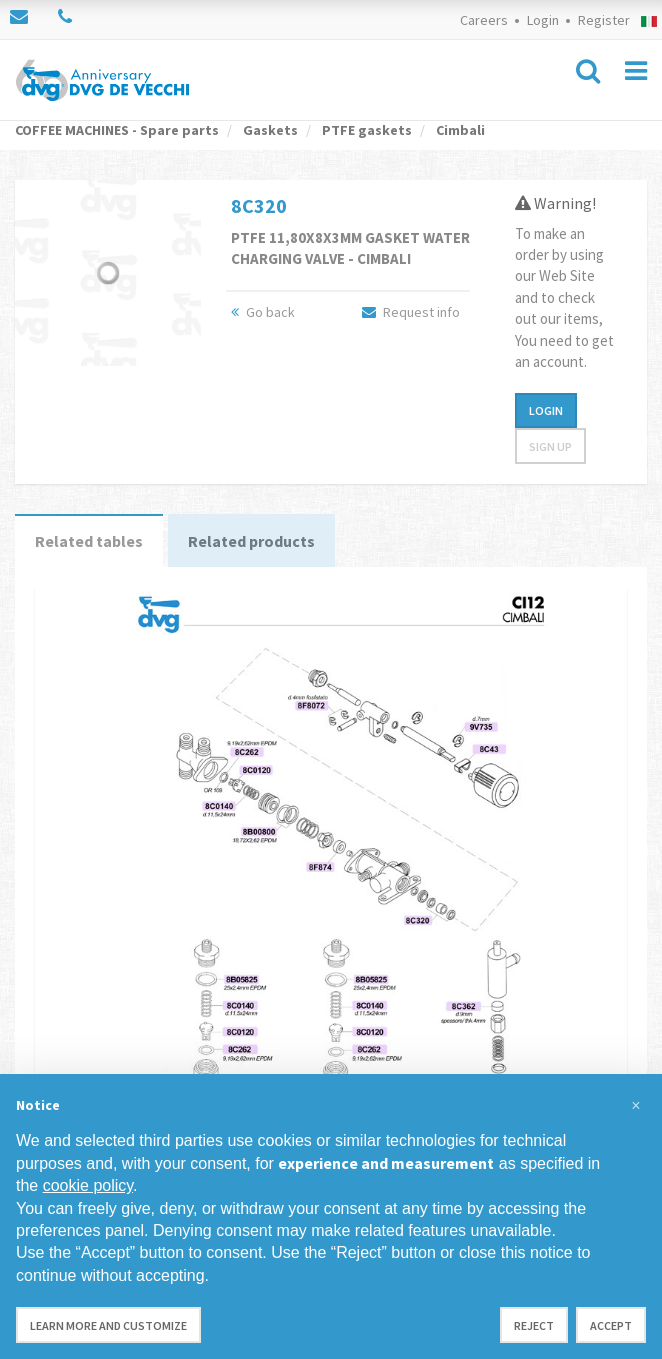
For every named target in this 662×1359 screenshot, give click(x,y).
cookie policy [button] (88, 1185)
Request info (411, 312)
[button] (636, 1106)
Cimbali (459, 130)
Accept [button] (611, 1325)
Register (604, 20)
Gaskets (269, 130)
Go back (263, 312)
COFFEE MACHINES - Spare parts (117, 130)
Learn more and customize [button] (108, 1325)
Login (543, 20)
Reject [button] (534, 1325)
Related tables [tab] (89, 541)
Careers (484, 20)
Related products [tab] (251, 541)
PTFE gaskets (365, 130)
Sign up (550, 446)
